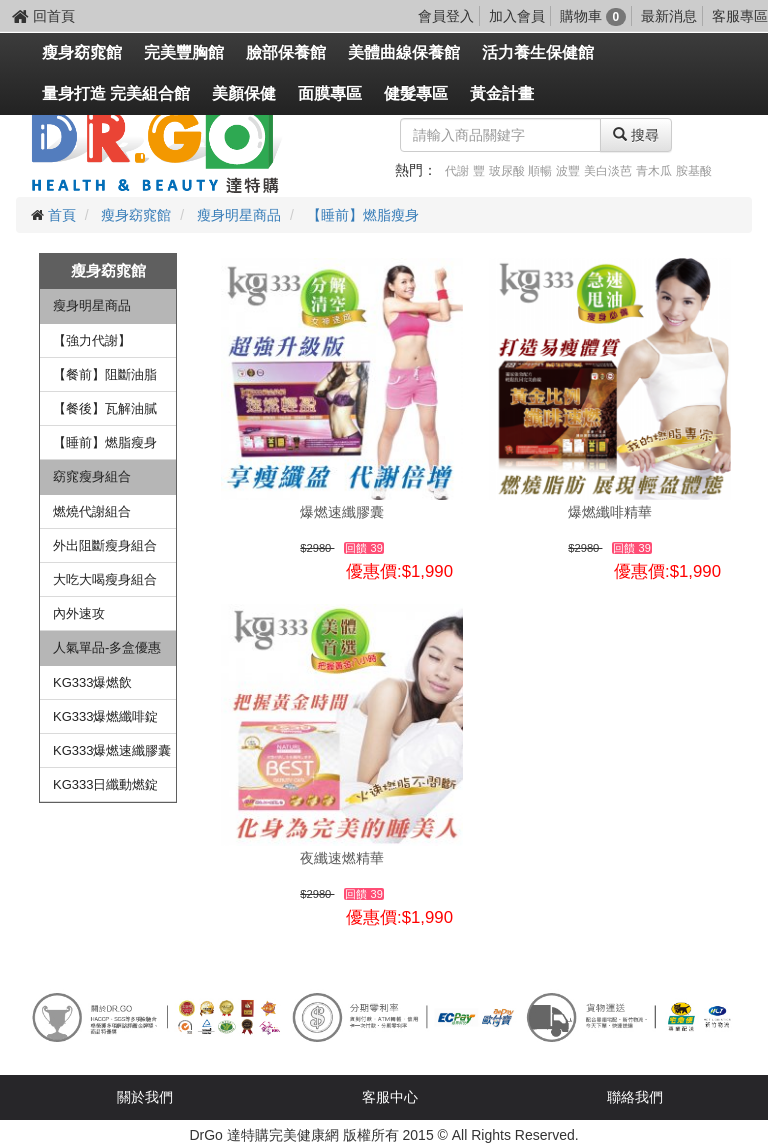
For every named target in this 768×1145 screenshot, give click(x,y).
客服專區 (740, 16)
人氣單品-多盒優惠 (107, 647)
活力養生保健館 (538, 52)
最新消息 (669, 16)
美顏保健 (244, 93)
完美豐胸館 (184, 52)
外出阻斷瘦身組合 (105, 545)
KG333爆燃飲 (92, 682)
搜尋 (636, 135)
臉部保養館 (286, 52)
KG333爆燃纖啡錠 (105, 716)
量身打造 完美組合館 (116, 93)
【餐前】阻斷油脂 (105, 374)
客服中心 (390, 1097)
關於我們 (145, 1097)
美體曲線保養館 (404, 52)
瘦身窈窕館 (82, 52)
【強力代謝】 (92, 340)
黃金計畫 (502, 93)
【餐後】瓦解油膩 (105, 408)
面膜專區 (330, 93)
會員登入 (446, 16)
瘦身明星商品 (239, 215)
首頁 (62, 215)
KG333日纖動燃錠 (105, 784)
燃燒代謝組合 (92, 511)
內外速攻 (79, 613)
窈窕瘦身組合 (92, 476)
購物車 (593, 16)
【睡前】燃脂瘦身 (363, 215)
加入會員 (517, 16)
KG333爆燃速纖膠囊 (112, 750)
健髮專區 (416, 93)
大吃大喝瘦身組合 (105, 579)
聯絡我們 (635, 1097)
